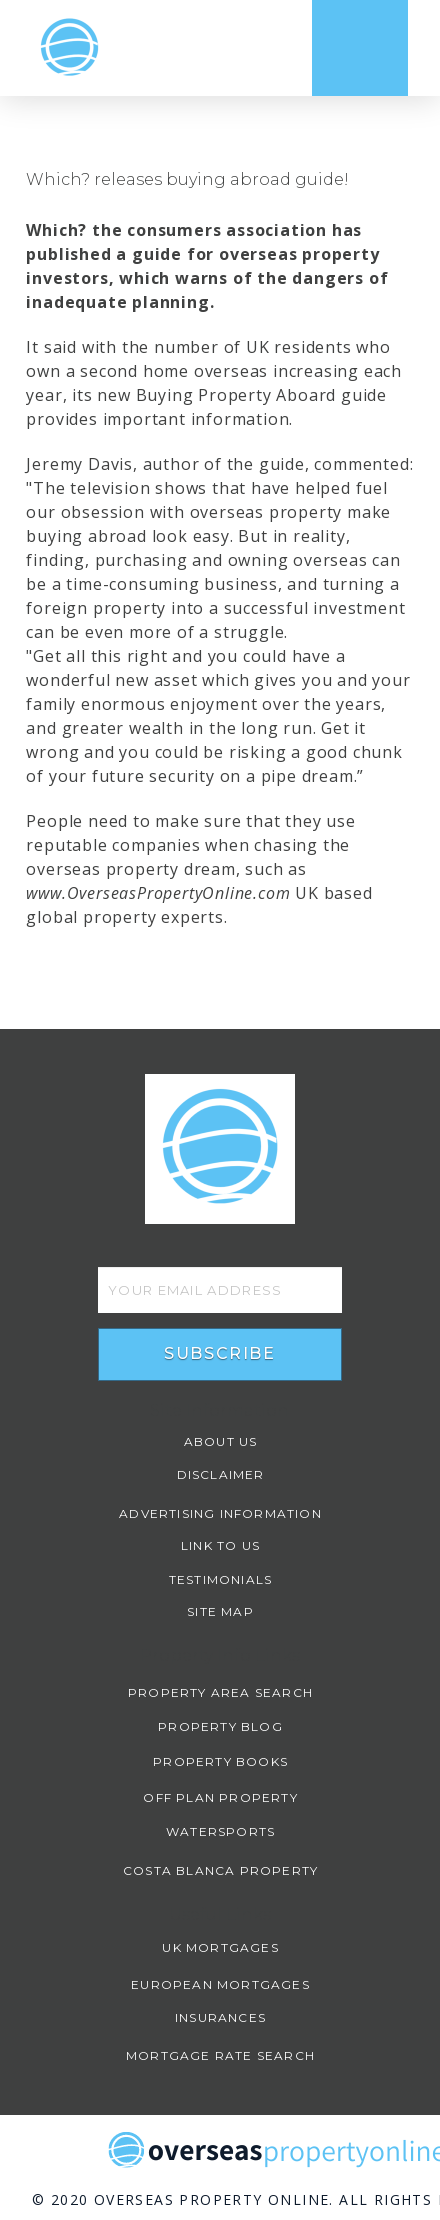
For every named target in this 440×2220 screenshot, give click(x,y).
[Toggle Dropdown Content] (360, 48)
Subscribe (219, 1353)
